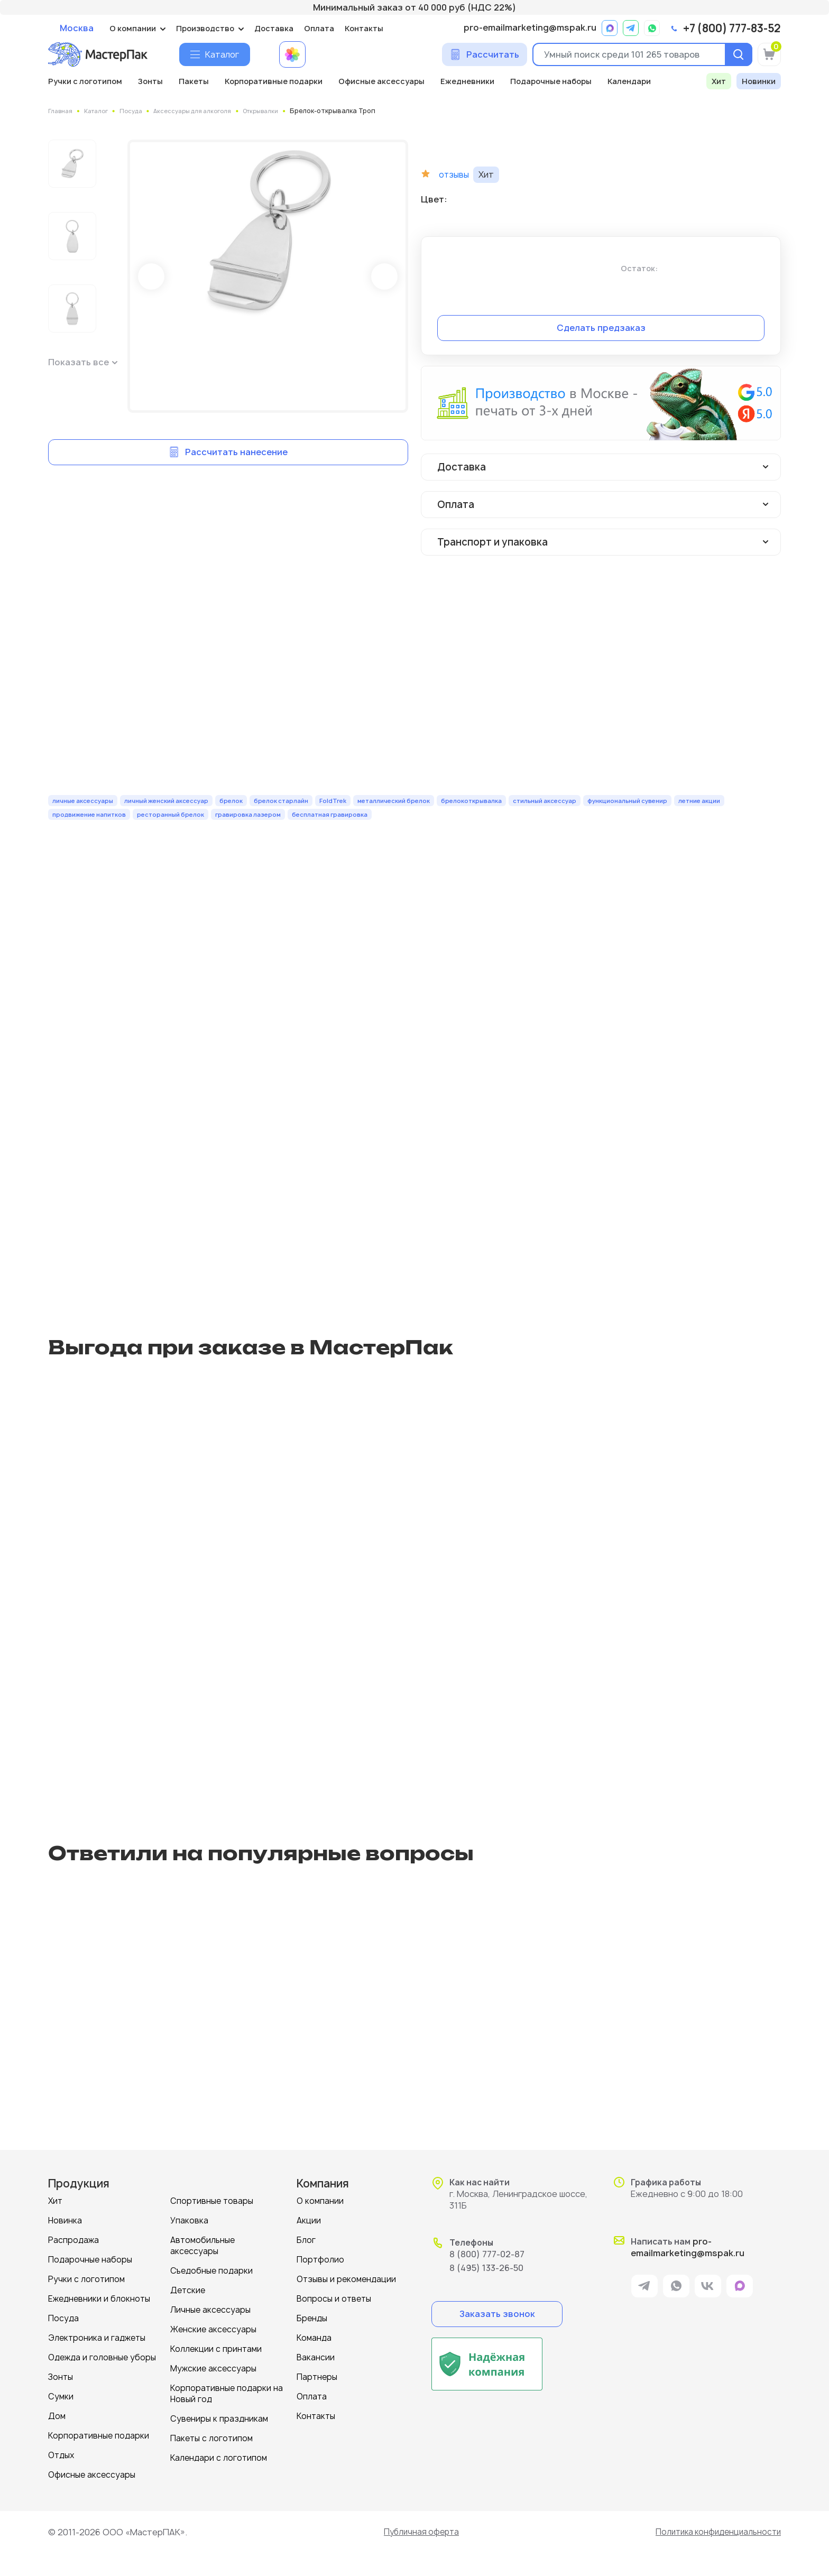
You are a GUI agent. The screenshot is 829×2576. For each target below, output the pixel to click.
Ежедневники (467, 81)
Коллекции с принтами (216, 2349)
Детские (187, 2290)
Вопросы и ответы (334, 2298)
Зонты (150, 81)
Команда (314, 2337)
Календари (629, 81)
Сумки (60, 2396)
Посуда (63, 2318)
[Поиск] (736, 54)
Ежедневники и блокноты (99, 2298)
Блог (306, 2240)
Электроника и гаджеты (96, 2337)
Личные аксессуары (210, 2309)
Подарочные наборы (551, 81)
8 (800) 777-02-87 (486, 2254)
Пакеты (194, 81)
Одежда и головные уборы (102, 2357)
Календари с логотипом (218, 2457)
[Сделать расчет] (484, 54)
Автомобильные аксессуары (202, 2246)
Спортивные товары (211, 2200)
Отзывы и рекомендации (346, 2279)
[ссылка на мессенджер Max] (610, 28)
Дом (57, 2416)
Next (384, 276)
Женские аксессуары (213, 2329)
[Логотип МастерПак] (98, 54)
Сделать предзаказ (601, 328)
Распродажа (73, 2240)
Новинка (65, 2220)
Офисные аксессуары (381, 81)
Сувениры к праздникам (219, 2418)
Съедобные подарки (211, 2270)
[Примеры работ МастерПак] (292, 54)
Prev (151, 276)
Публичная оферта (417, 2532)
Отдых (61, 2455)
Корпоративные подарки (274, 81)
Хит (719, 81)
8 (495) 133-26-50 (486, 2268)
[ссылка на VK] (708, 2288)
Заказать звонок (497, 2314)
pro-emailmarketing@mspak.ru (530, 28)
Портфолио (320, 2259)
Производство (205, 28)
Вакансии (316, 2357)
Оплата (319, 28)
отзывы (455, 174)
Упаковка (189, 2220)
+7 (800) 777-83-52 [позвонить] (732, 28)
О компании (132, 28)
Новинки (759, 81)
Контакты (364, 28)
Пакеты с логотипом (211, 2438)
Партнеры (317, 2377)
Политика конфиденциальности (714, 2532)
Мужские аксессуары (213, 2368)
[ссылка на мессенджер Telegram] (631, 28)
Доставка (273, 28)
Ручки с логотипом (85, 81)
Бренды (312, 2318)
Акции (309, 2220)
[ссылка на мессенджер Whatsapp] (652, 28)
